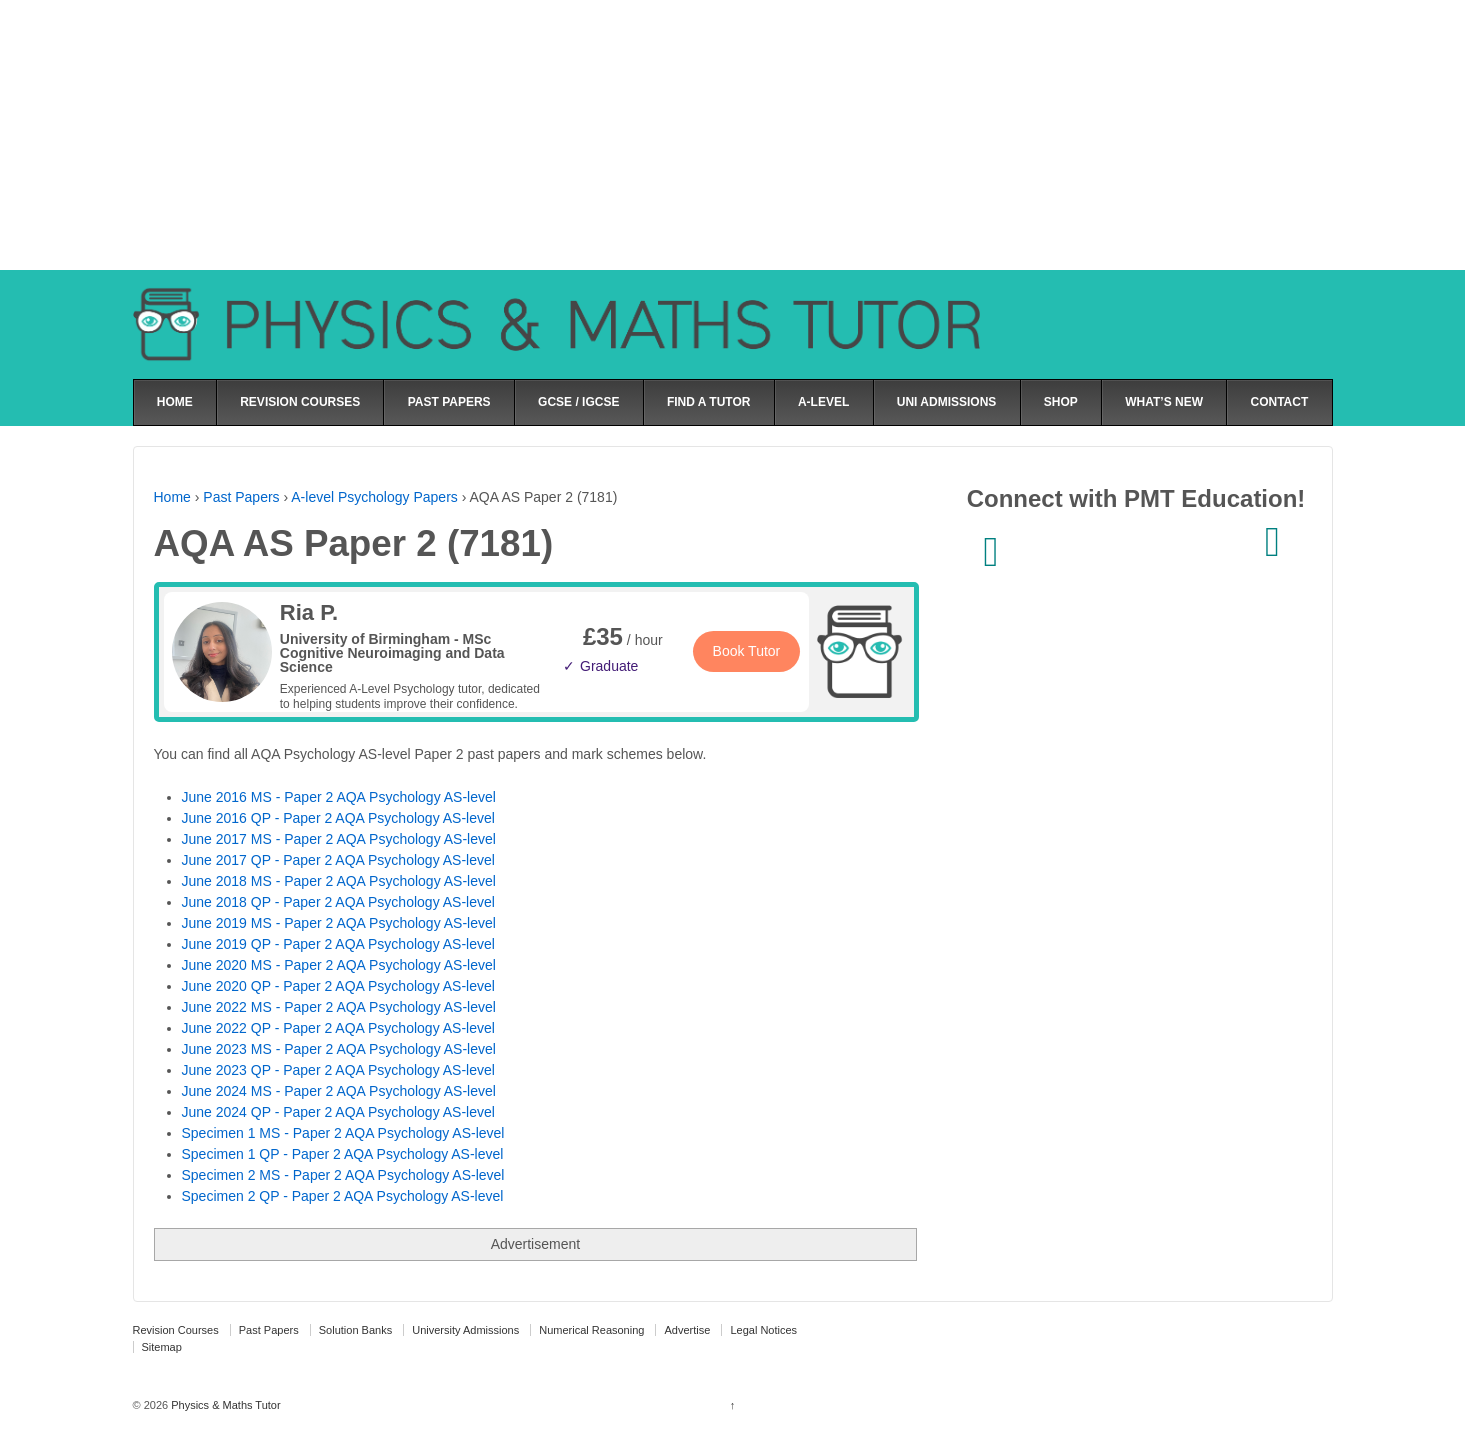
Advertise (687, 1330)
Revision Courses (176, 1330)
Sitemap (162, 1347)
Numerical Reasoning (591, 1330)
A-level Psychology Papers (374, 497)
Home (172, 497)
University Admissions (465, 1330)
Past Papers (241, 497)
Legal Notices (763, 1330)
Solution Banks (355, 1330)
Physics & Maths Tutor (224, 1405)
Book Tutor (747, 651)
